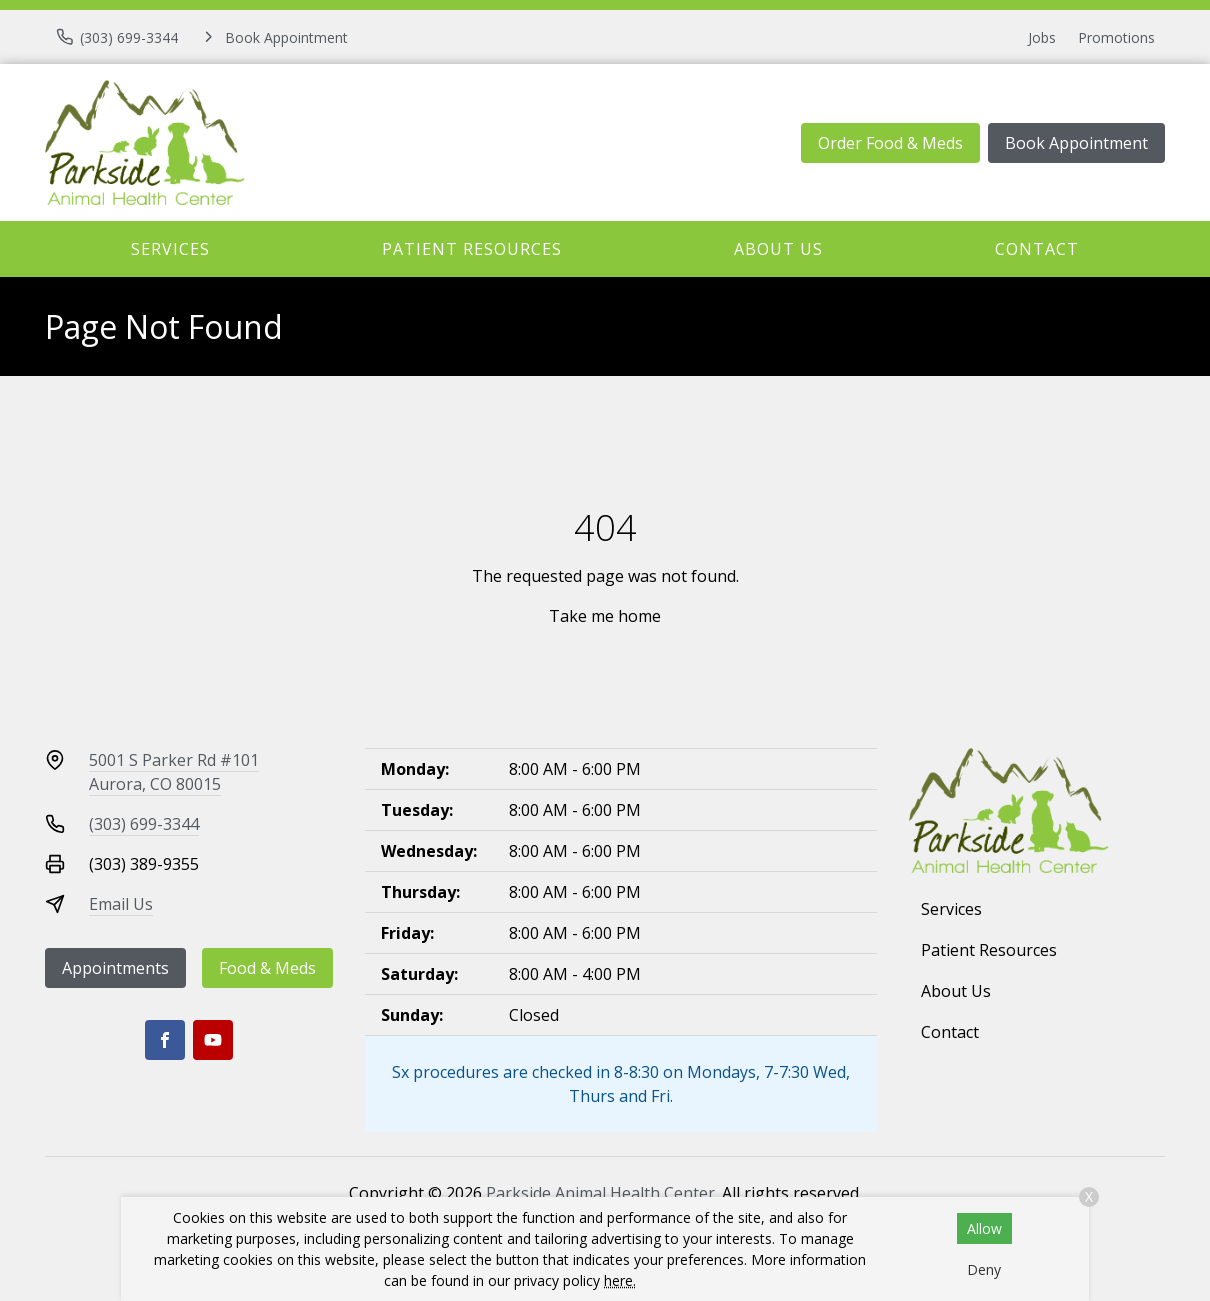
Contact (1037, 249)
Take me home (605, 616)
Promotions (1116, 37)
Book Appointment (1076, 143)
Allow (984, 1228)
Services (170, 249)
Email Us (121, 904)
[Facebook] (165, 1040)
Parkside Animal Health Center (600, 1193)
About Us (778, 249)
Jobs (1042, 37)
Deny (984, 1269)
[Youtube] (213, 1040)
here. (620, 1280)
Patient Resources (472, 249)
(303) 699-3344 (144, 824)
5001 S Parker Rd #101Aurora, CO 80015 (174, 772)
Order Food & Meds (890, 143)
